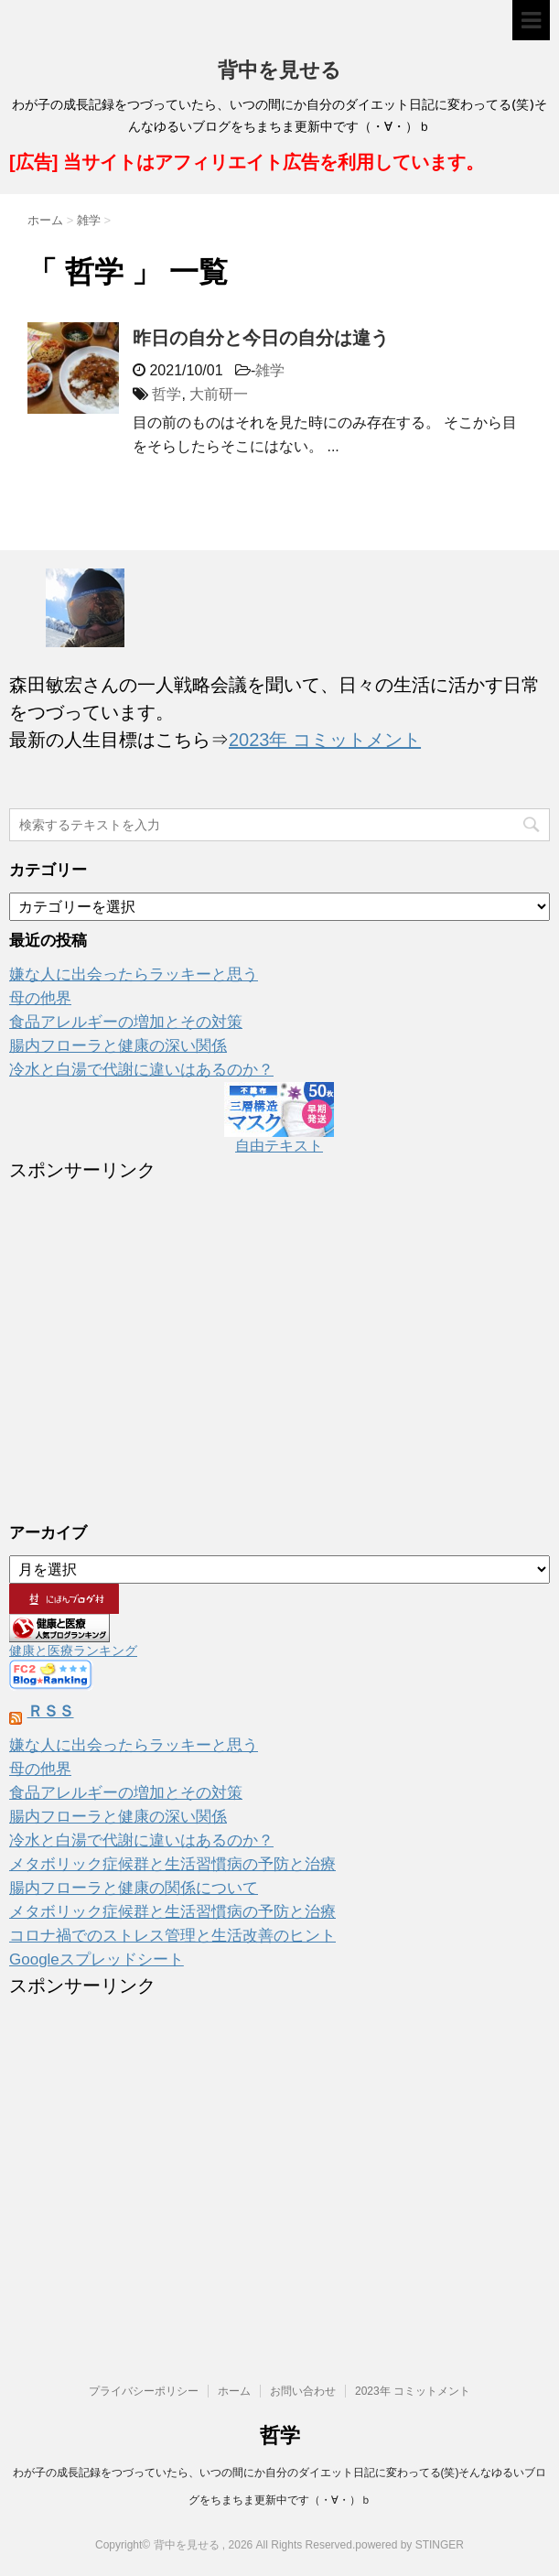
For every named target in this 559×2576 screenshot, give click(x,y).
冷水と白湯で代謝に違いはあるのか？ (141, 1069)
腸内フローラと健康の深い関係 (118, 1046)
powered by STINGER (409, 2544)
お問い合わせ (303, 2391)
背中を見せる (279, 71)
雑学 (270, 370)
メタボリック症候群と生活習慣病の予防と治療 (172, 1864)
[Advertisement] (279, 1339)
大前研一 (218, 394)
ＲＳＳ (50, 1711)
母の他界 (40, 998)
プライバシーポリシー (144, 2391)
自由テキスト (279, 1145)
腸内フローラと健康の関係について (133, 1888)
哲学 (166, 394)
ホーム (234, 2391)
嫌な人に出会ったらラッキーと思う (133, 974)
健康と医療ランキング (73, 1650)
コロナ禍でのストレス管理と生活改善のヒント (172, 1935)
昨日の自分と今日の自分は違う (261, 338)
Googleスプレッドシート (96, 1959)
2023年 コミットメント (325, 740)
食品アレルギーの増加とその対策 (125, 1022)
